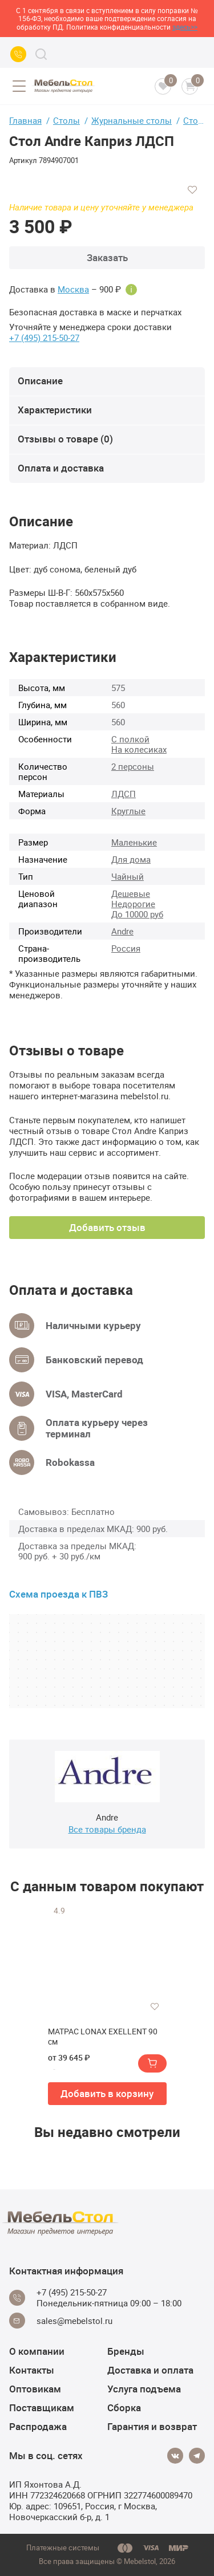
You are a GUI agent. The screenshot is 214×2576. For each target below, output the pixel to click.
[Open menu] (18, 86)
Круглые (128, 810)
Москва (73, 289)
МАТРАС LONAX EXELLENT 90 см (103, 2036)
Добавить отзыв (107, 1227)
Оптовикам (35, 2388)
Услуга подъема (144, 2388)
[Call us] (18, 54)
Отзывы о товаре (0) (65, 438)
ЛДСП (123, 793)
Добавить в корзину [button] (107, 2093)
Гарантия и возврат (152, 2426)
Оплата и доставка (61, 467)
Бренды (125, 2351)
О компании (36, 2351)
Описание (40, 380)
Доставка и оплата (150, 2369)
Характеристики (55, 409)
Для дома (131, 859)
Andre (122, 931)
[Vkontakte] (175, 2456)
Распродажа (38, 2426)
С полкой (130, 739)
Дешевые (130, 893)
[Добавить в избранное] (192, 189)
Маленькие (134, 842)
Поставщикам (41, 2407)
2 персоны (132, 766)
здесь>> (184, 26)
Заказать (107, 257)
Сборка (124, 2407)
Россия (125, 948)
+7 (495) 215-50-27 (44, 337)
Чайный (127, 876)
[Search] (41, 54)
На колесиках (139, 749)
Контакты (31, 2369)
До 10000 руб (137, 914)
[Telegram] (197, 2456)
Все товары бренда (107, 1829)
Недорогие (133, 903)
